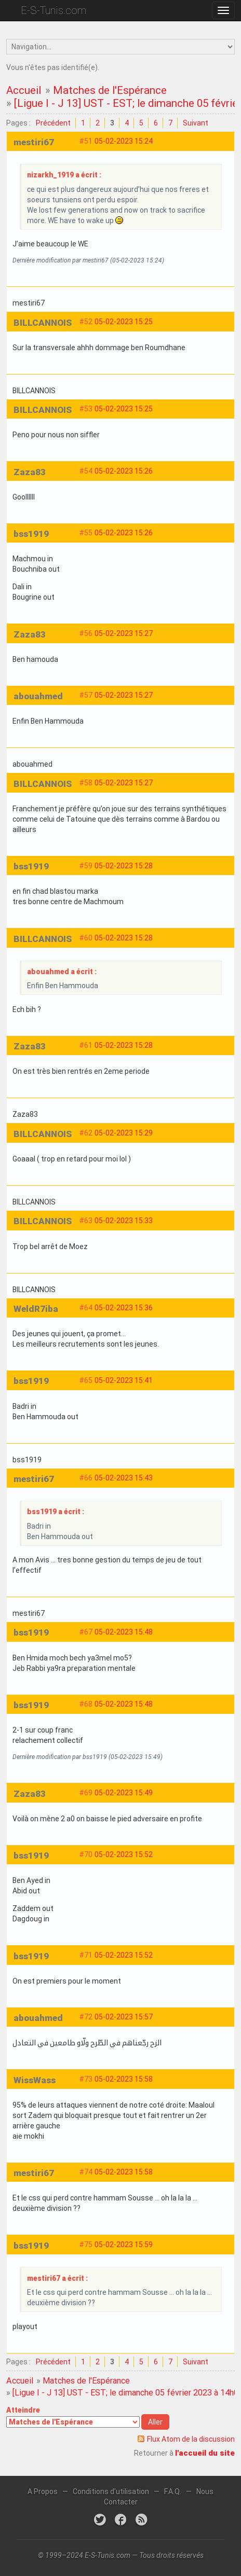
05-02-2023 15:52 (124, 1854)
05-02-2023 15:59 (124, 2244)
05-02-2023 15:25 (124, 321)
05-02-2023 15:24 (124, 141)
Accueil (23, 90)
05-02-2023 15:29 (124, 1133)
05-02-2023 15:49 (124, 1793)
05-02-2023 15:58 (124, 2079)
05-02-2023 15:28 (124, 866)
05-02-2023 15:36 (124, 1308)
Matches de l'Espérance (110, 90)
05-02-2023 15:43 (124, 1478)
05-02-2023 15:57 (124, 2017)
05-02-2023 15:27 (124, 633)
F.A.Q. (172, 2491)
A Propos (43, 2491)
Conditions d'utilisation (111, 2491)
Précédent (53, 123)
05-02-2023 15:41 (124, 1380)
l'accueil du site (205, 2453)
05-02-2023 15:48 (124, 1632)
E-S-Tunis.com (53, 10)
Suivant (195, 123)
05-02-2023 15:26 (124, 471)
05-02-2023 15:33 (124, 1220)
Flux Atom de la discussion (191, 2439)
